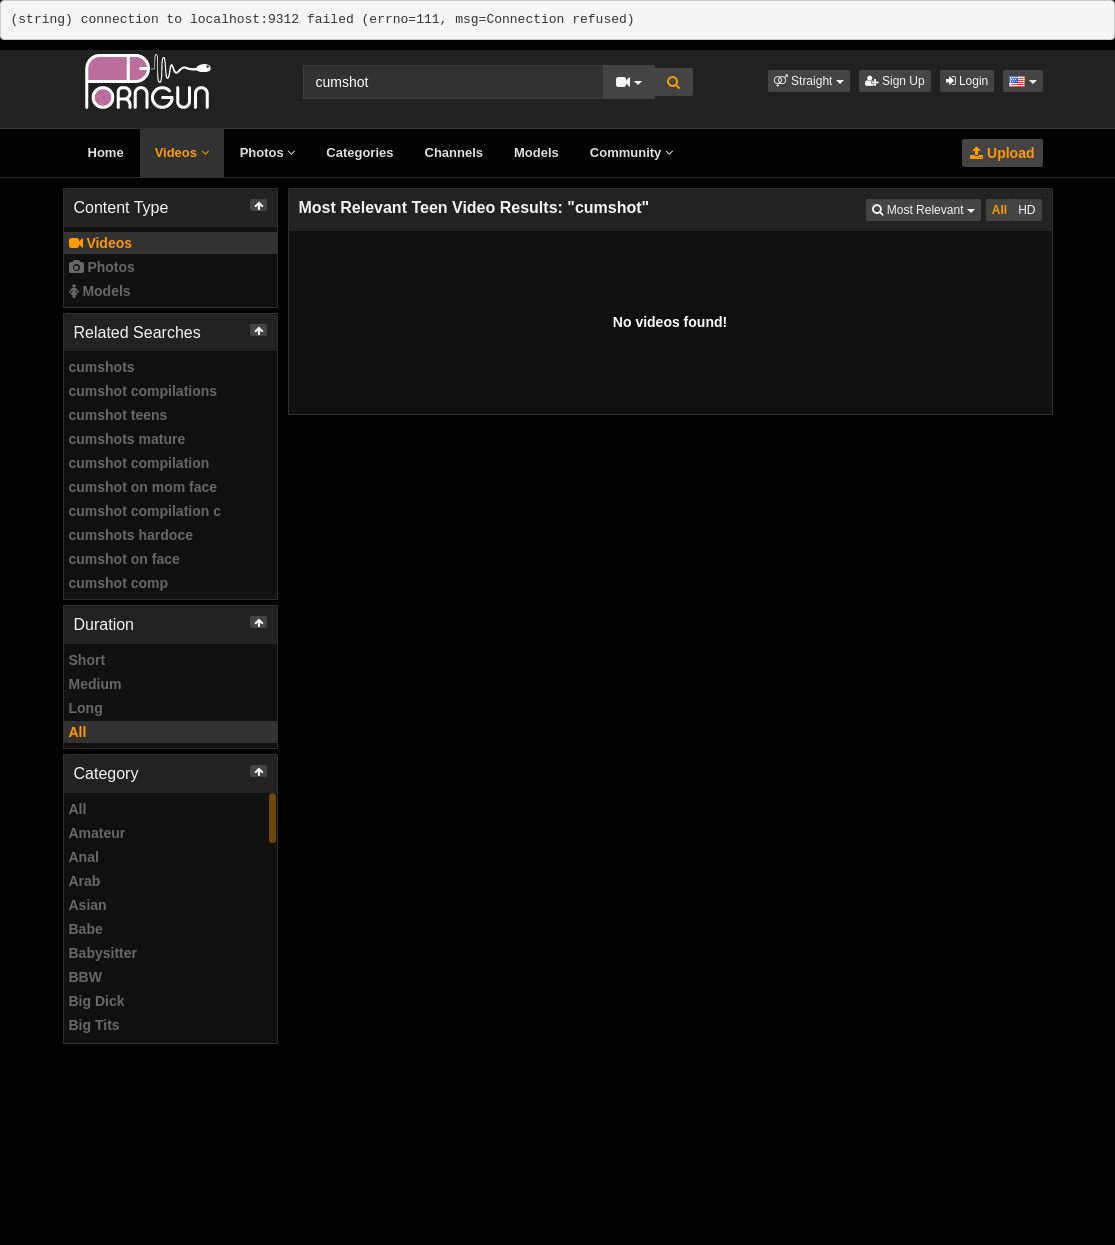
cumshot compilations (143, 391)
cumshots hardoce (131, 535)
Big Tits (94, 1025)
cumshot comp (119, 583)
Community (631, 152)
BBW (85, 977)
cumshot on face (124, 559)
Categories (359, 152)
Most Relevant (926, 208)
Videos (182, 152)
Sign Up (895, 81)
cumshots (102, 367)
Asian (88, 905)
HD (1026, 210)
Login (967, 81)
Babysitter (103, 953)
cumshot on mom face (143, 487)
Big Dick (97, 1001)
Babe (86, 929)
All (78, 732)
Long (86, 708)
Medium (95, 684)
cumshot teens (118, 415)
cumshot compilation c (145, 511)
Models (536, 152)
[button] (809, 81)
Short (87, 660)
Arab (85, 881)
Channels (454, 152)
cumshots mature (127, 439)
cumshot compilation (139, 463)
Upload (1002, 153)
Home (106, 152)
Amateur (97, 833)
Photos (268, 152)
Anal (84, 857)
